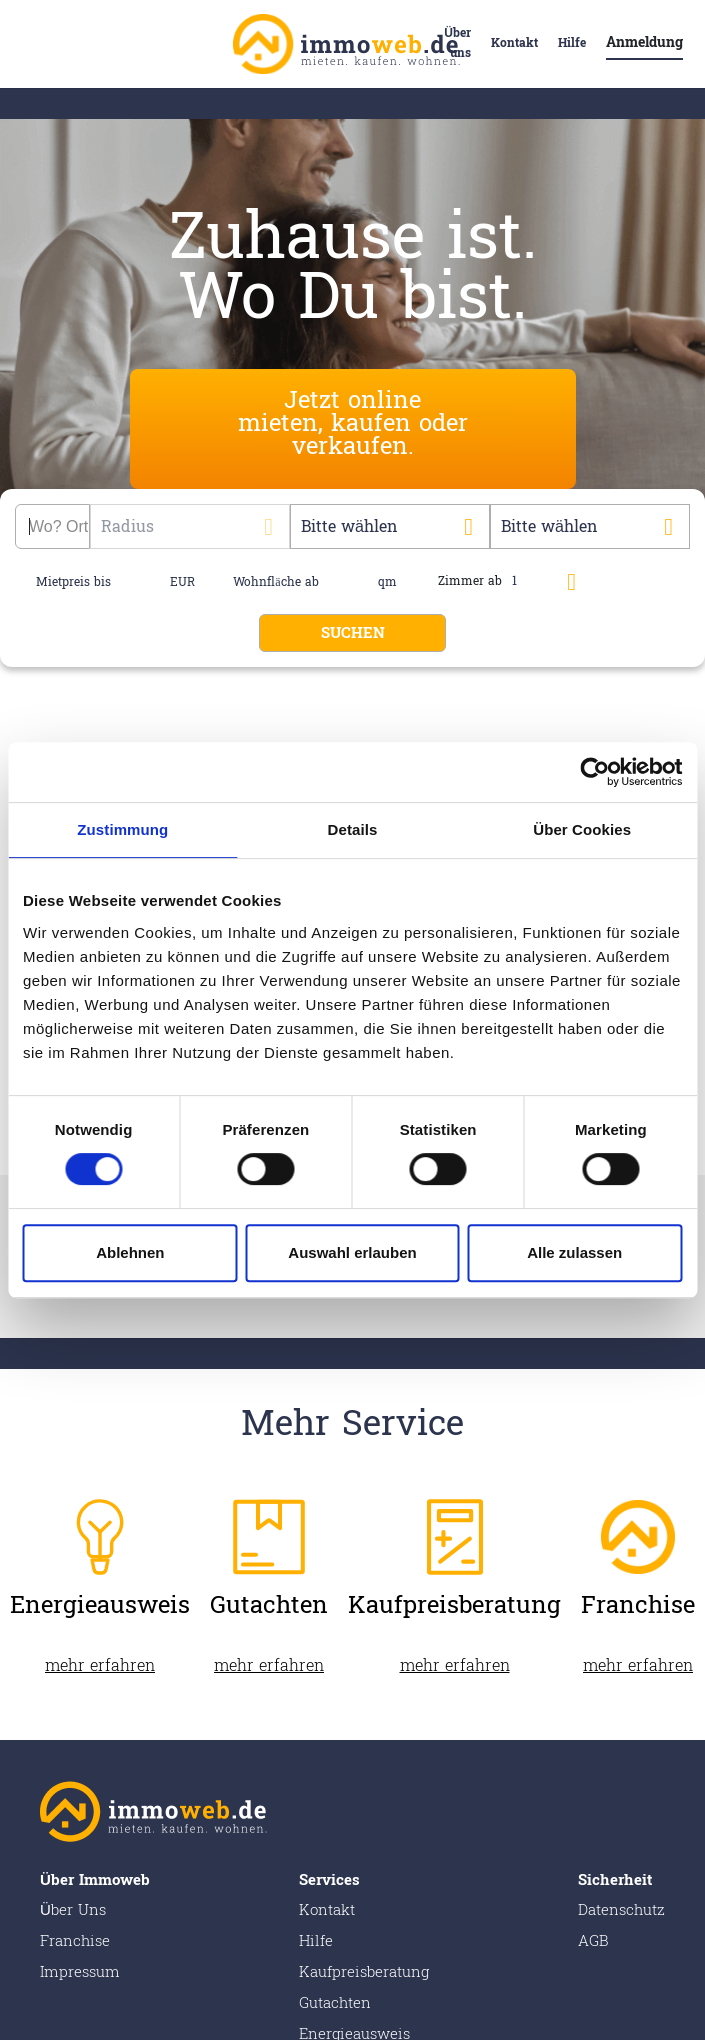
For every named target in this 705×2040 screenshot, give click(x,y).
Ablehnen (130, 1252)
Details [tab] (353, 829)
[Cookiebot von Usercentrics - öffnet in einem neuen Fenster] (594, 772)
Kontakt (514, 43)
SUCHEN (353, 633)
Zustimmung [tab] (122, 829)
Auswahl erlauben (352, 1252)
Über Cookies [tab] (582, 829)
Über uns (457, 43)
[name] (142, 581)
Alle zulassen (574, 1252)
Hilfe (572, 43)
